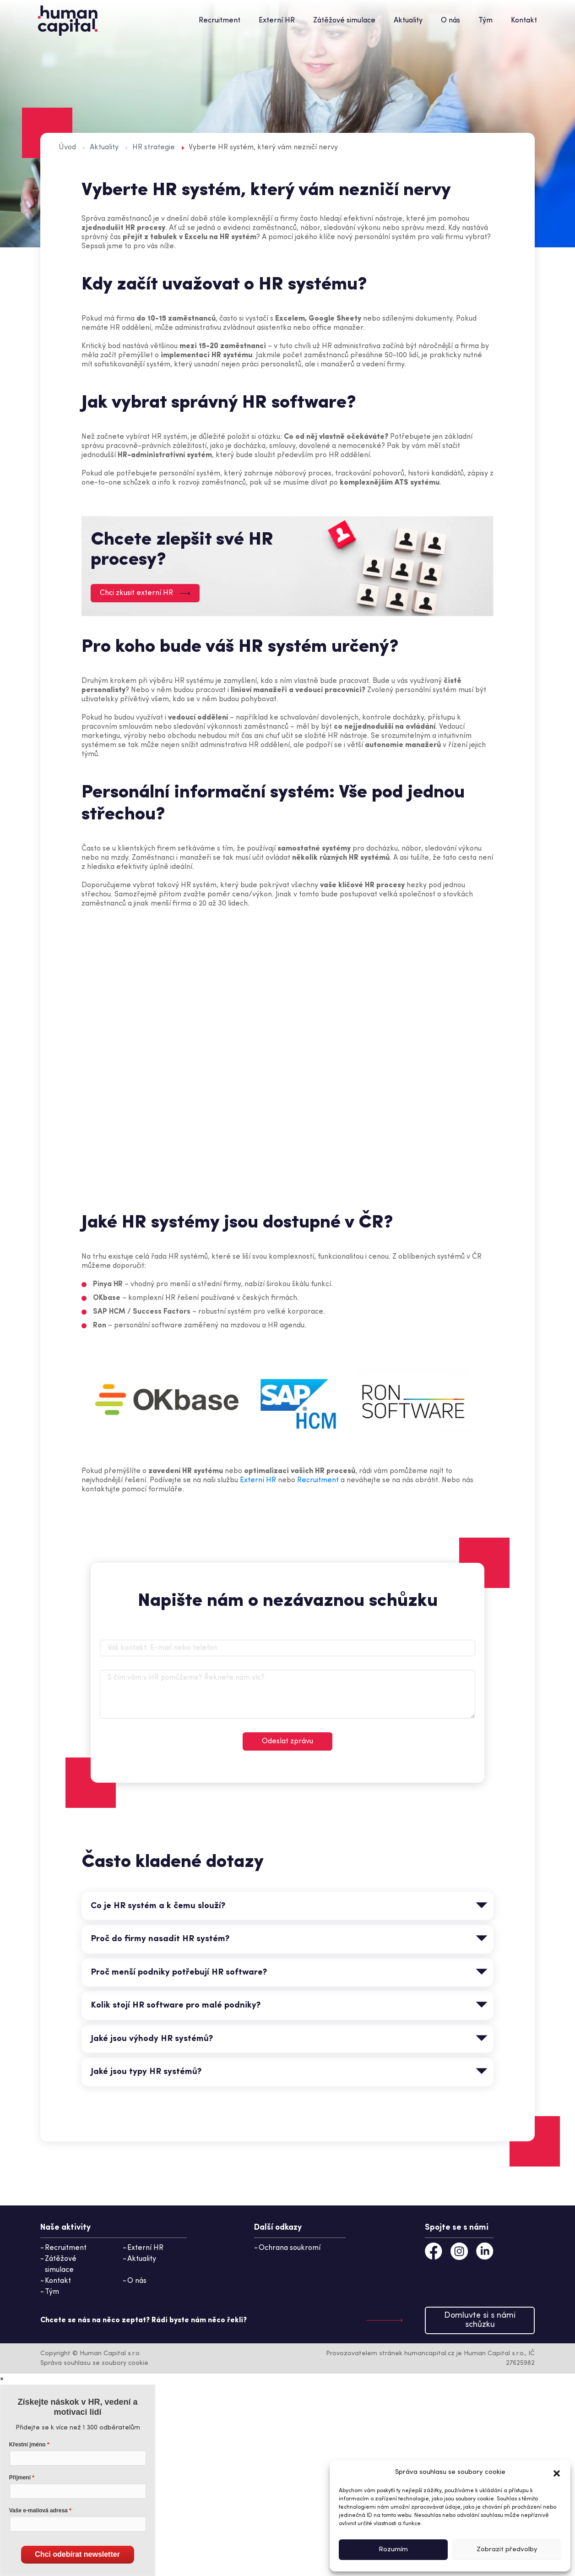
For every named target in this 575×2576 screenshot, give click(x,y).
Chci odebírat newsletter (77, 2554)
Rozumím (393, 2549)
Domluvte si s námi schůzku (479, 2320)
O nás (450, 20)
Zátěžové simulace (344, 20)
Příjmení (20, 2477)
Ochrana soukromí (289, 2248)
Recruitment (219, 20)
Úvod (67, 147)
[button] (556, 2472)
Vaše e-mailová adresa (38, 2510)
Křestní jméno (27, 2444)
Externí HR (277, 20)
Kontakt (524, 20)
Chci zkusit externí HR (145, 593)
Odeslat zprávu (287, 1741)
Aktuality (408, 20)
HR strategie (153, 147)
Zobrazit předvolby (507, 2549)
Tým (485, 20)
